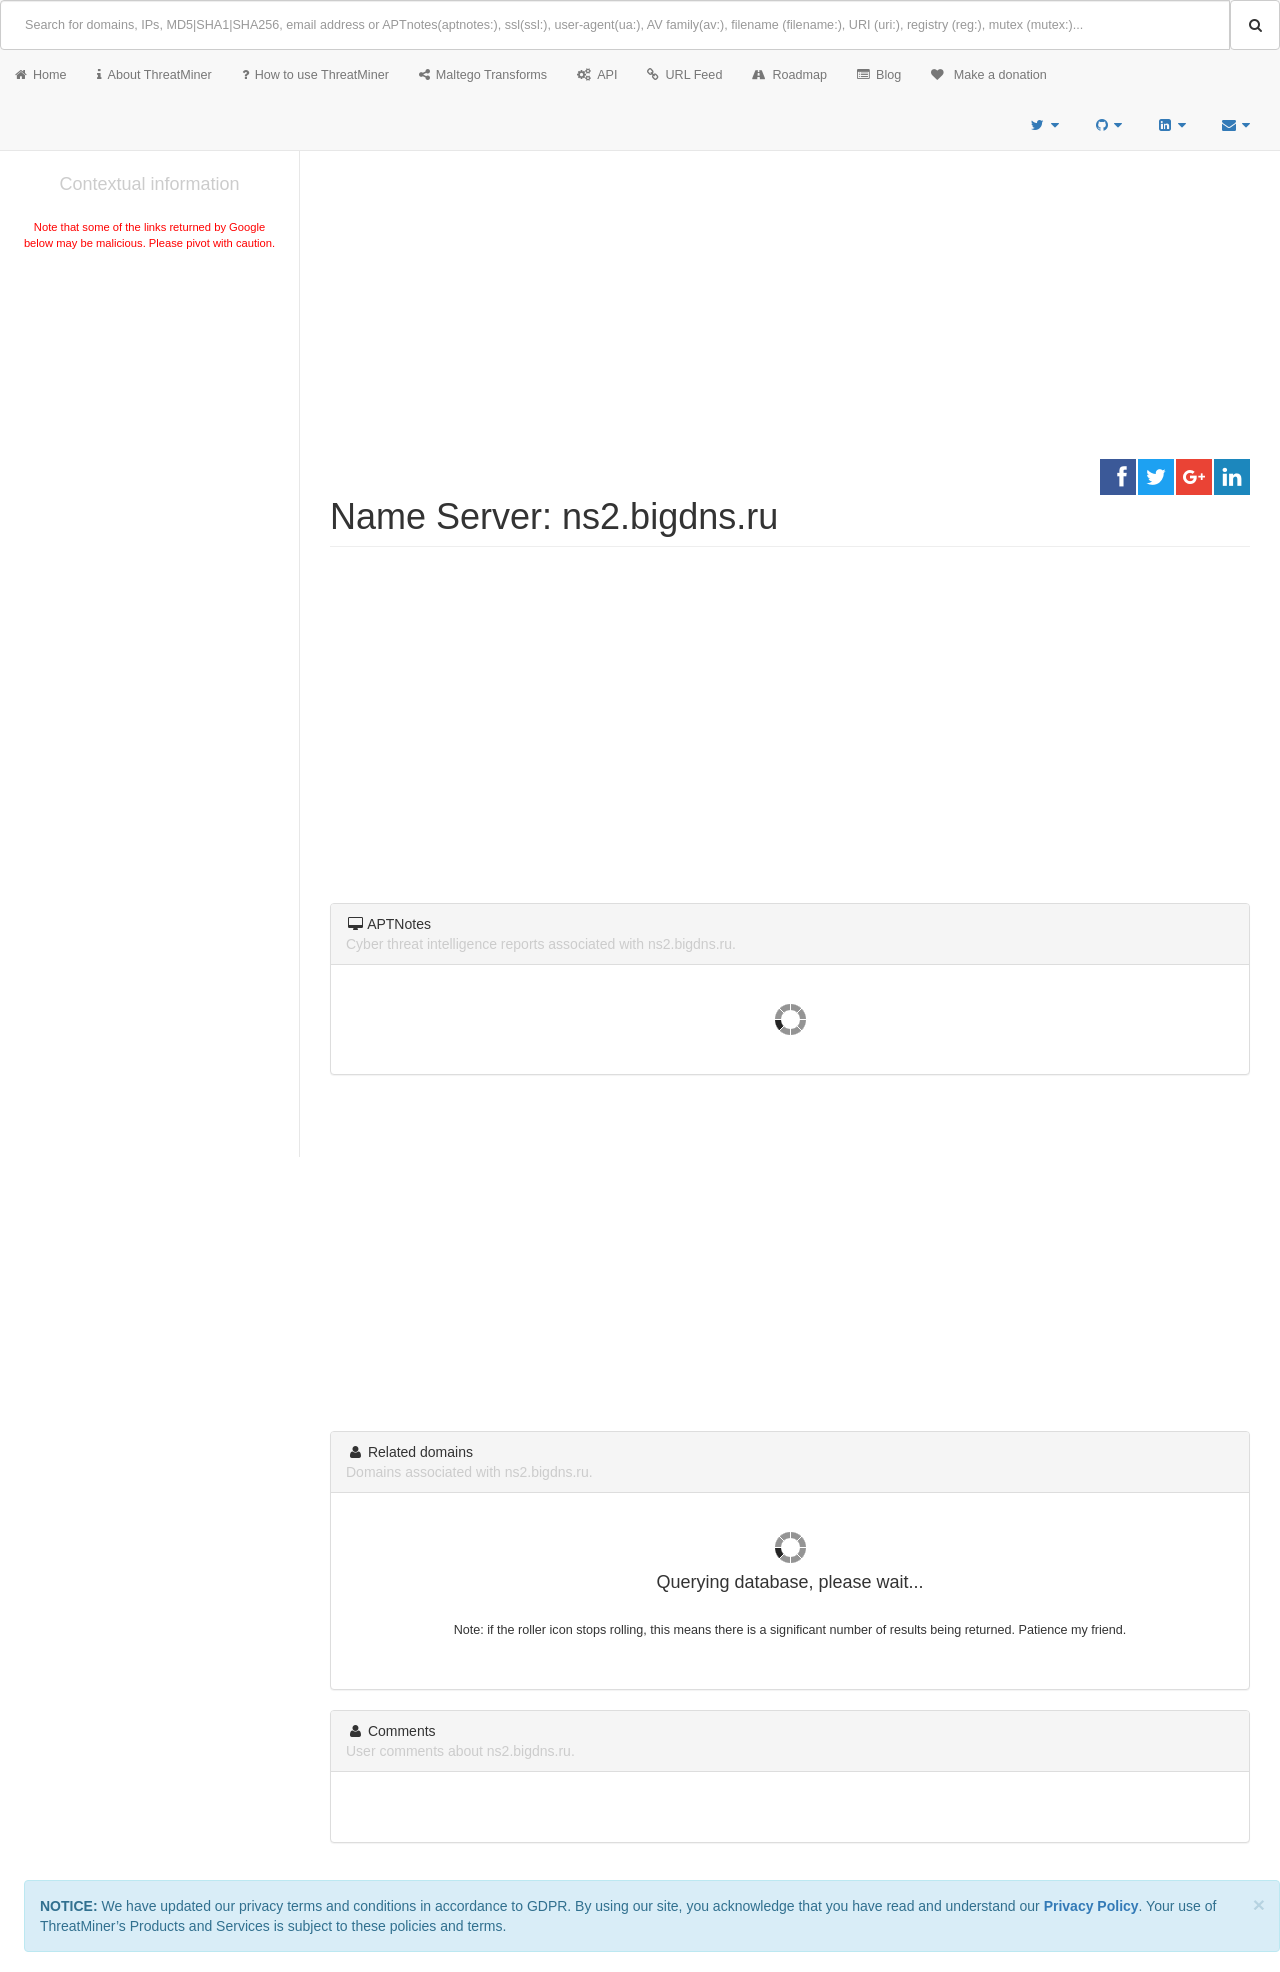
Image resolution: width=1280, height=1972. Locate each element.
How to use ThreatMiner (315, 75)
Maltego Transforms (483, 75)
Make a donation (989, 75)
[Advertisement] (149, 404)
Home (41, 75)
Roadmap (789, 75)
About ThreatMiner (154, 75)
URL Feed (684, 75)
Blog (879, 75)
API (597, 75)
